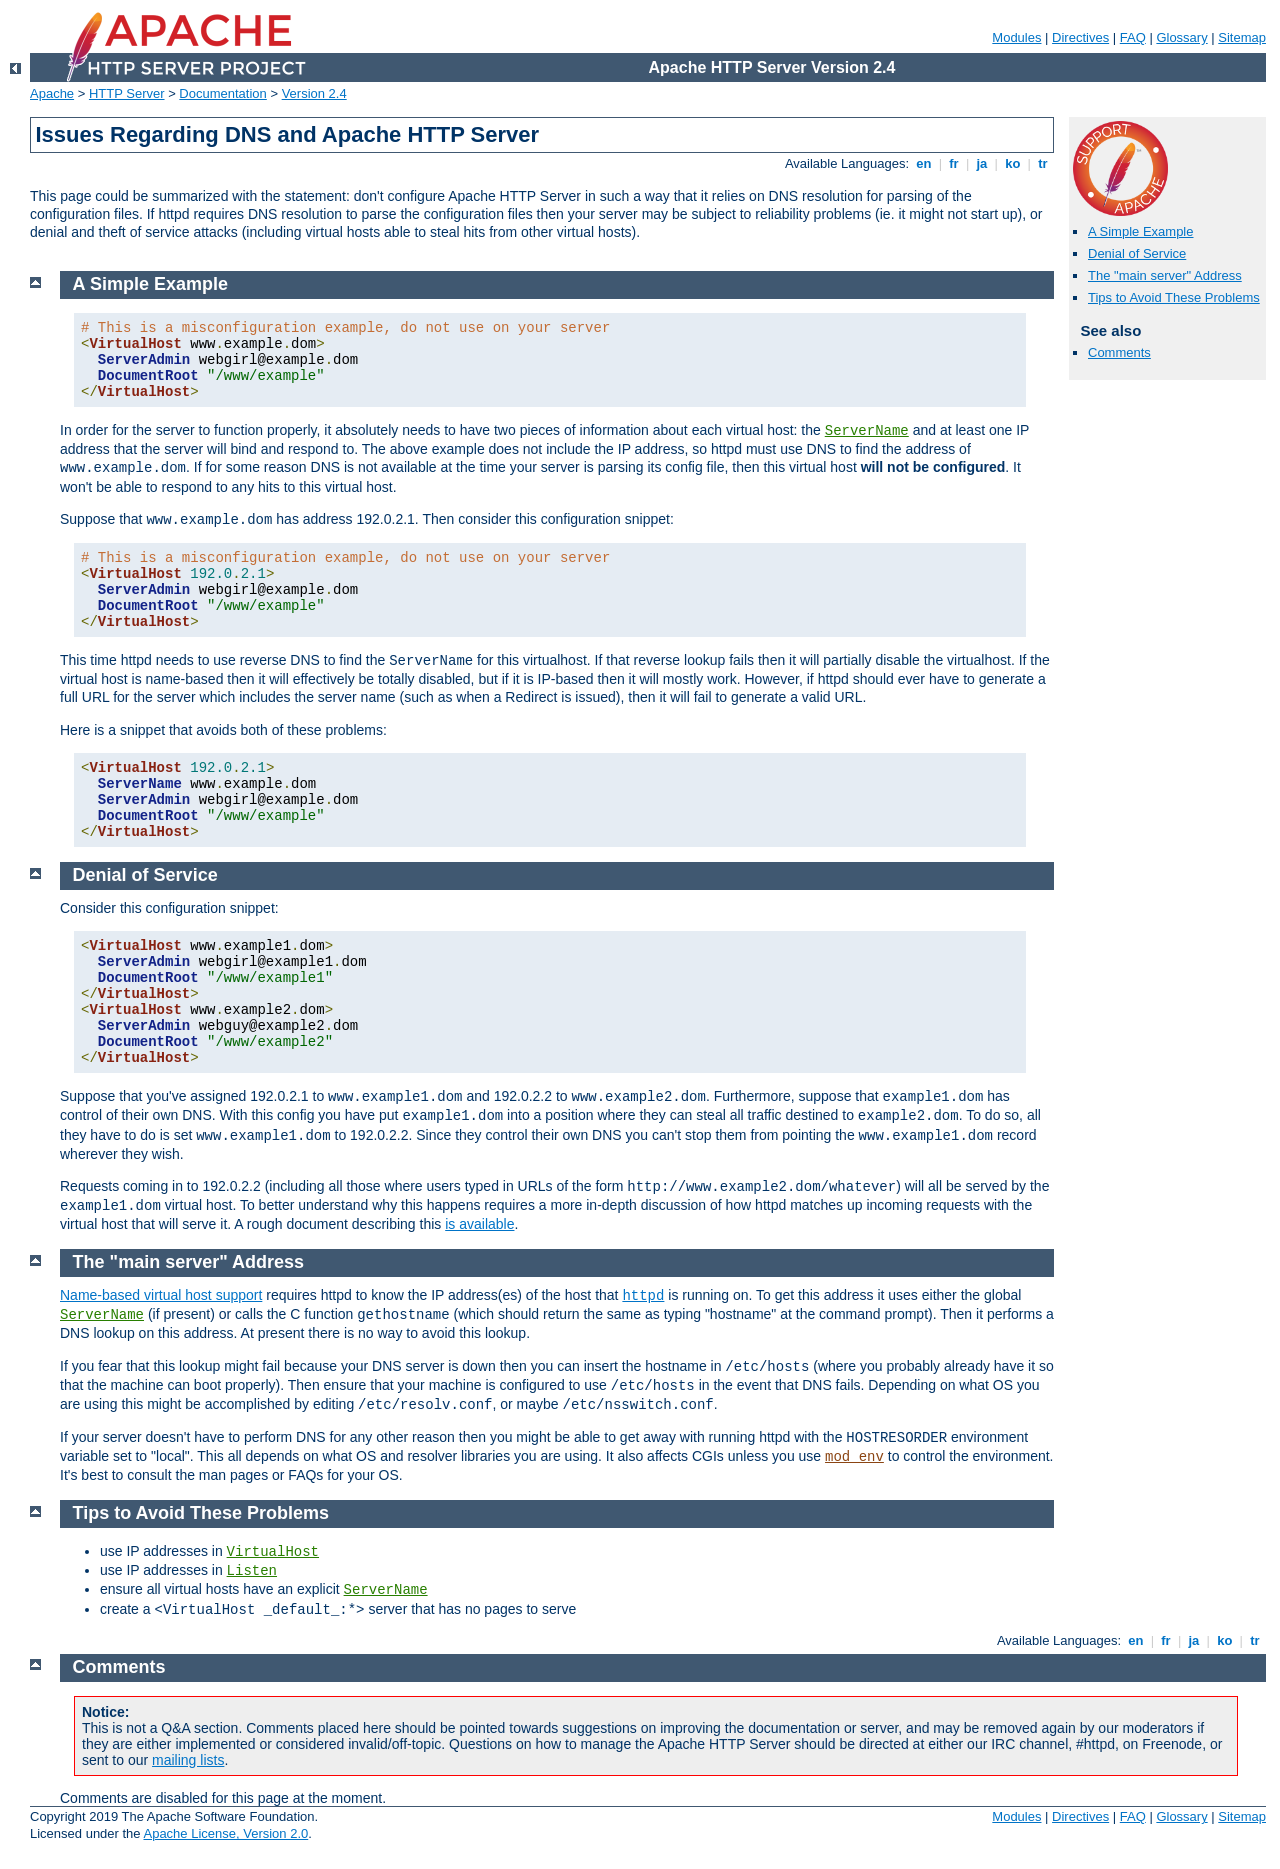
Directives (1080, 37)
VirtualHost (273, 1552)
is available (479, 1224)
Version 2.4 (314, 93)
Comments (1119, 352)
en (924, 163)
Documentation (222, 93)
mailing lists (188, 1760)
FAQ (1133, 37)
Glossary (1181, 37)
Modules (1016, 37)
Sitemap (1242, 37)
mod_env (854, 1457)
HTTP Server (127, 93)
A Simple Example (1141, 231)
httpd (643, 1296)
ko (1013, 163)
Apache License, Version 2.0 (225, 1833)
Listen (252, 1571)
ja (982, 163)
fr (954, 163)
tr (1043, 163)
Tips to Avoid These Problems (1174, 297)
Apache (52, 93)
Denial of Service (1137, 253)
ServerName (867, 431)
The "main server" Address (1165, 275)
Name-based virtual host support (161, 1295)
